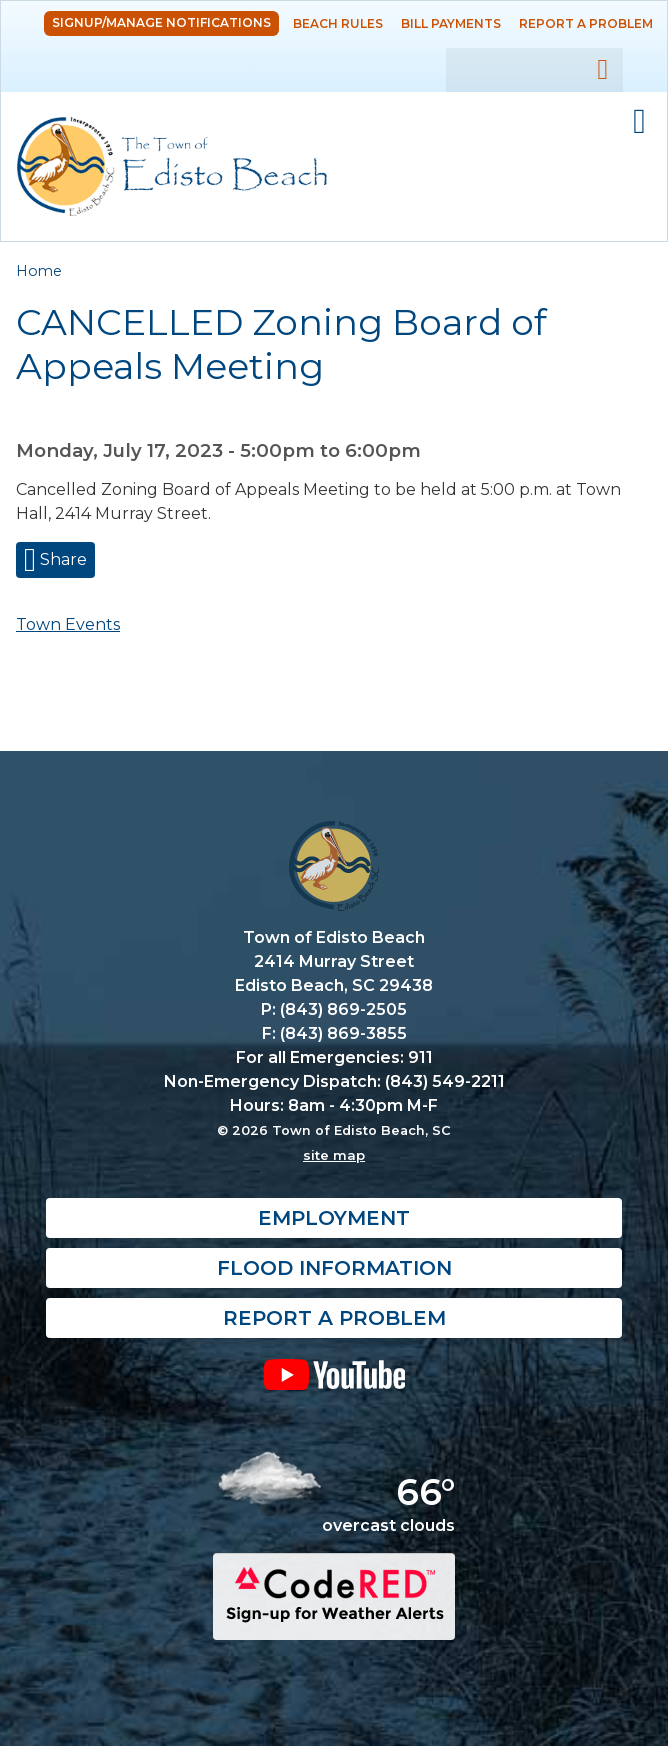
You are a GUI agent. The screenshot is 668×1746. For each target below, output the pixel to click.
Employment (334, 1218)
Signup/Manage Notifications (161, 22)
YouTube (334, 1374)
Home (39, 271)
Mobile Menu (639, 122)
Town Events (68, 624)
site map (334, 1155)
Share (61, 559)
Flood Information (334, 1268)
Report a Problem (586, 23)
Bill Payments (451, 23)
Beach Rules (338, 23)
